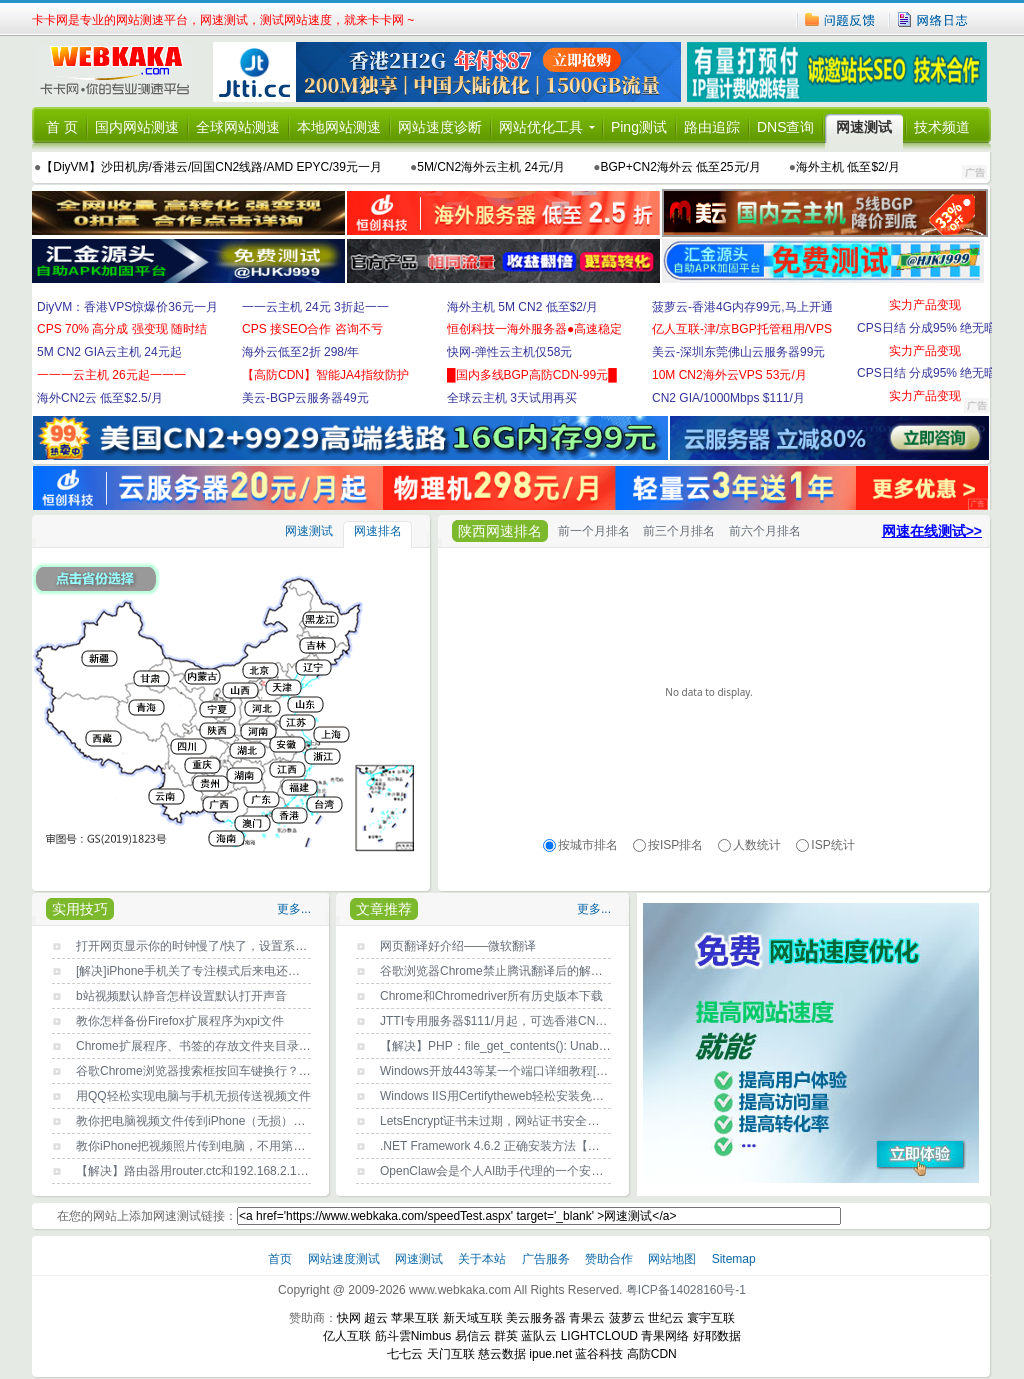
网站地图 (672, 1259)
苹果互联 (415, 1318)
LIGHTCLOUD (599, 1336)
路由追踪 (712, 127)
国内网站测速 (137, 127)
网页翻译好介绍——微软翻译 (458, 946)
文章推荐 (384, 909)
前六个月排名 (765, 531)
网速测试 (864, 127)
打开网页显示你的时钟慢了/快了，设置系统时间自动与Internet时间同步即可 (278, 946)
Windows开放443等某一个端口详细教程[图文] (501, 1071)
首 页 (62, 127)
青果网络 (665, 1336)
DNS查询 (786, 127)
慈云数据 (502, 1354)
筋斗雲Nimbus (413, 1336)
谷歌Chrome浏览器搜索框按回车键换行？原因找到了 (217, 1071)
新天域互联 (473, 1318)
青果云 (587, 1318)
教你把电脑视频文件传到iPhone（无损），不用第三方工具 (232, 1121)
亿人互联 (347, 1336)
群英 (506, 1336)
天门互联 (451, 1354)
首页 (281, 1259)
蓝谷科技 (599, 1354)
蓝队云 (539, 1336)
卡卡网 (122, 72)
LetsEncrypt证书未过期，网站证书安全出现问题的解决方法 (537, 1121)
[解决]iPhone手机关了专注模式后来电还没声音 (200, 971)
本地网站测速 (339, 127)
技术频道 (942, 127)
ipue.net (550, 1354)
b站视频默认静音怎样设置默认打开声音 (181, 996)
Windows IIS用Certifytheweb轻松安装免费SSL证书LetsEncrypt (547, 1096)
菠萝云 (627, 1318)
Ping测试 (639, 127)
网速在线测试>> (932, 531)
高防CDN (652, 1354)
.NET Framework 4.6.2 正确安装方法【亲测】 (502, 1146)
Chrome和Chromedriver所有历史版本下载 (491, 996)
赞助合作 (609, 1259)
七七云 (405, 1354)
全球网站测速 (238, 127)
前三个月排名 (679, 531)
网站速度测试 (345, 1259)
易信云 (473, 1336)
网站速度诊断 (440, 127)
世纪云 (666, 1318)
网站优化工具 (541, 127)
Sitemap (734, 1259)
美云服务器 (536, 1318)
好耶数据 (717, 1336)
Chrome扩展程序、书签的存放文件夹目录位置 (199, 1046)
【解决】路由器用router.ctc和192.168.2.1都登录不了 (216, 1171)
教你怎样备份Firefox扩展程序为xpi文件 (180, 1021)
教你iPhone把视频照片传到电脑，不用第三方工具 (208, 1146)
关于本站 (483, 1259)
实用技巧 (80, 909)
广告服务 (547, 1259)
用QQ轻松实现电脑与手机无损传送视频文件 (193, 1096)
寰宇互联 (711, 1318)
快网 (349, 1318)
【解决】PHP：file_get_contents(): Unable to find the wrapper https (560, 1046)
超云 (376, 1318)
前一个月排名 (594, 531)
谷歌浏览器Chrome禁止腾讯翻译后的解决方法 (503, 971)
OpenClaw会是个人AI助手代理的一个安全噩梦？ (509, 1171)
